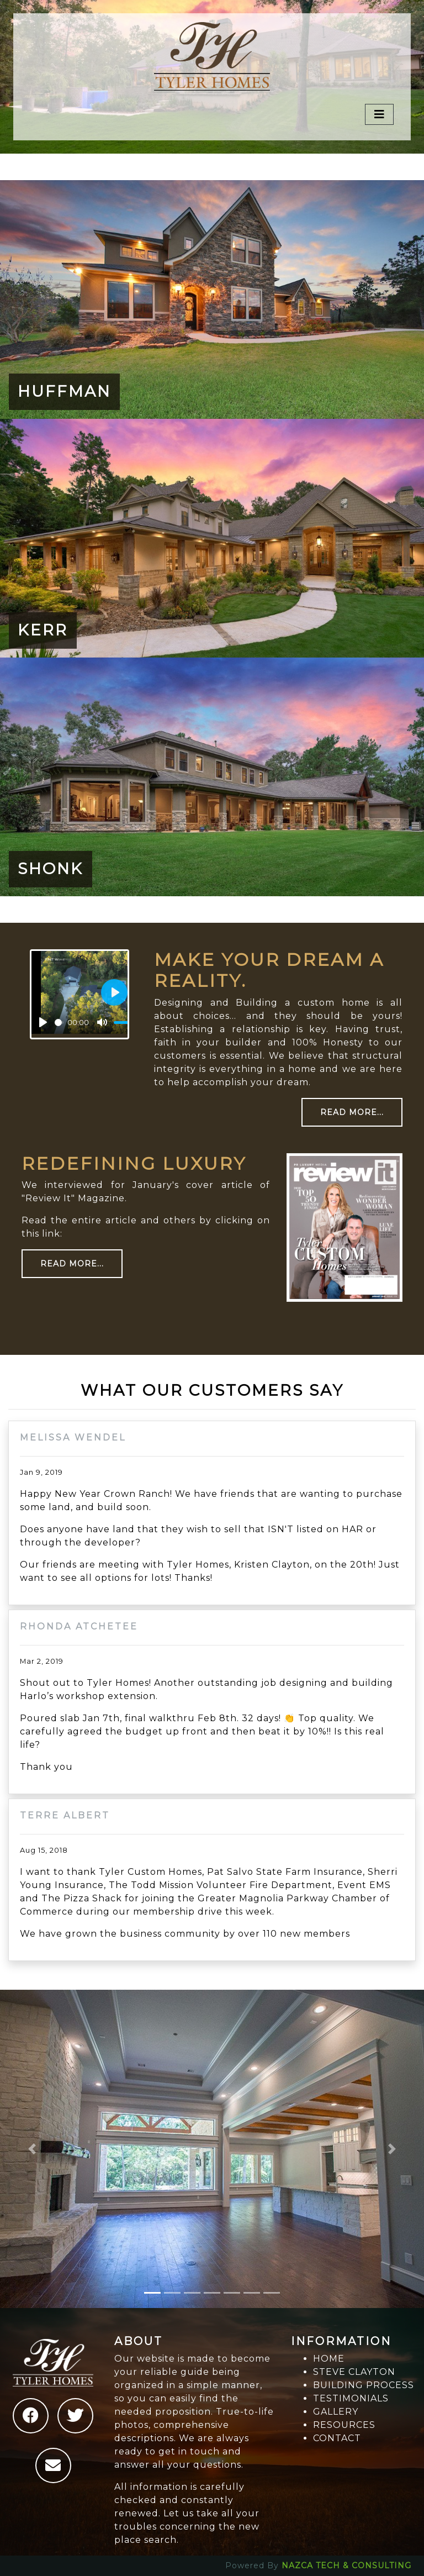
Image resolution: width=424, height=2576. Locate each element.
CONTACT (337, 2438)
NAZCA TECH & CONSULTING (346, 2565)
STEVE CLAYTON (354, 2372)
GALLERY (335, 2411)
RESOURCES (344, 2425)
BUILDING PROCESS (363, 2385)
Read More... (352, 1112)
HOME (328, 2358)
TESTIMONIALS (351, 2398)
